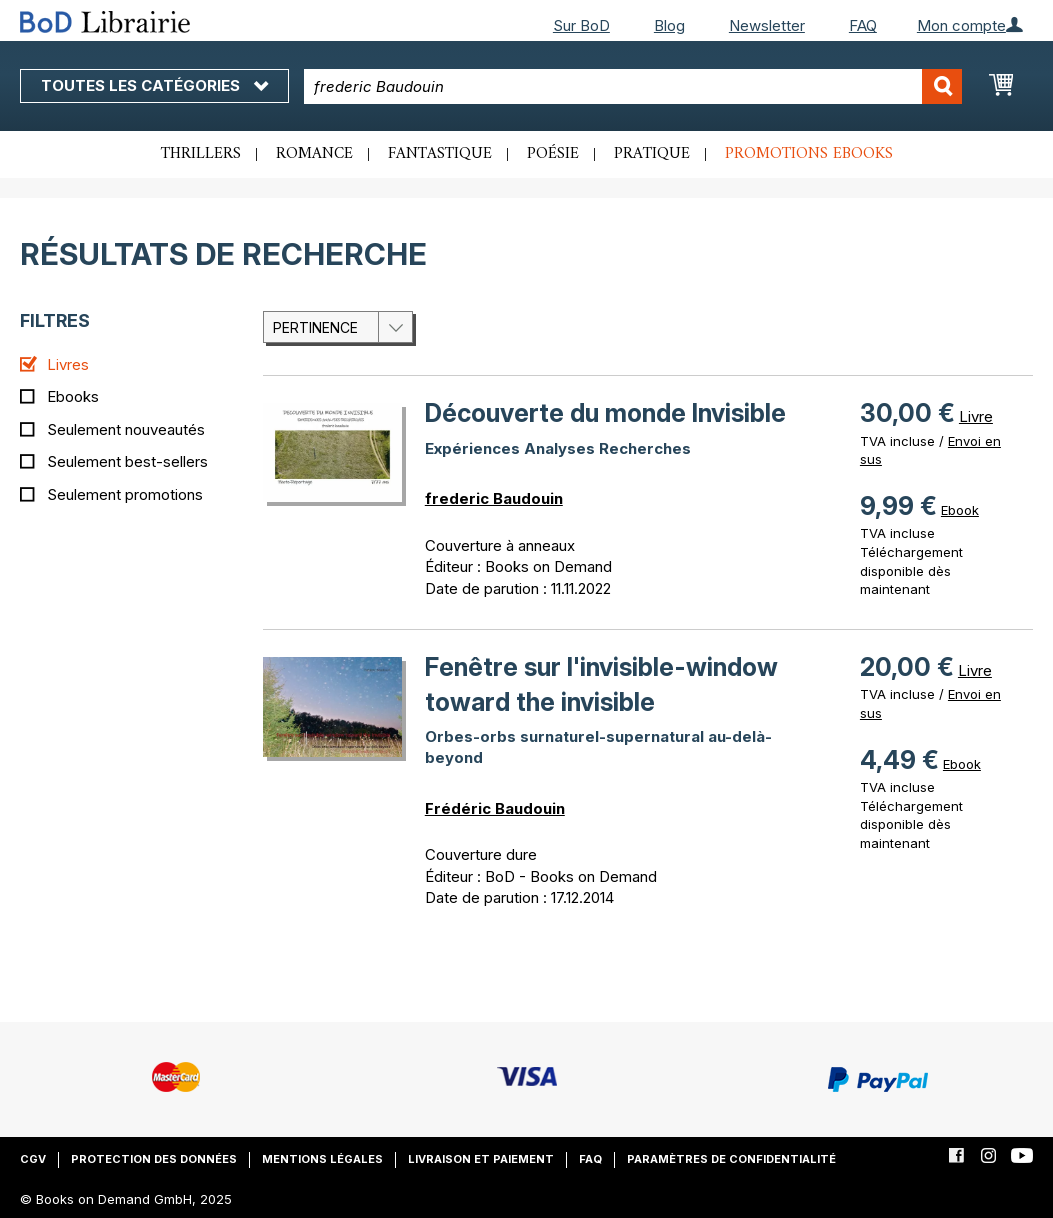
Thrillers (201, 154)
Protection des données (154, 1159)
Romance (314, 154)
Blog (669, 25)
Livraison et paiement (481, 1159)
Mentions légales (322, 1159)
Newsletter (767, 25)
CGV (33, 1159)
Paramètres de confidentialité (731, 1159)
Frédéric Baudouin (495, 808)
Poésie (553, 154)
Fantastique (440, 154)
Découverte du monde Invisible (605, 413)
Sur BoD (581, 25)
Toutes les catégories (154, 85)
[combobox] (633, 86)
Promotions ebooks (809, 154)
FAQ (863, 25)
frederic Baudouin (494, 498)
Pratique (652, 154)
